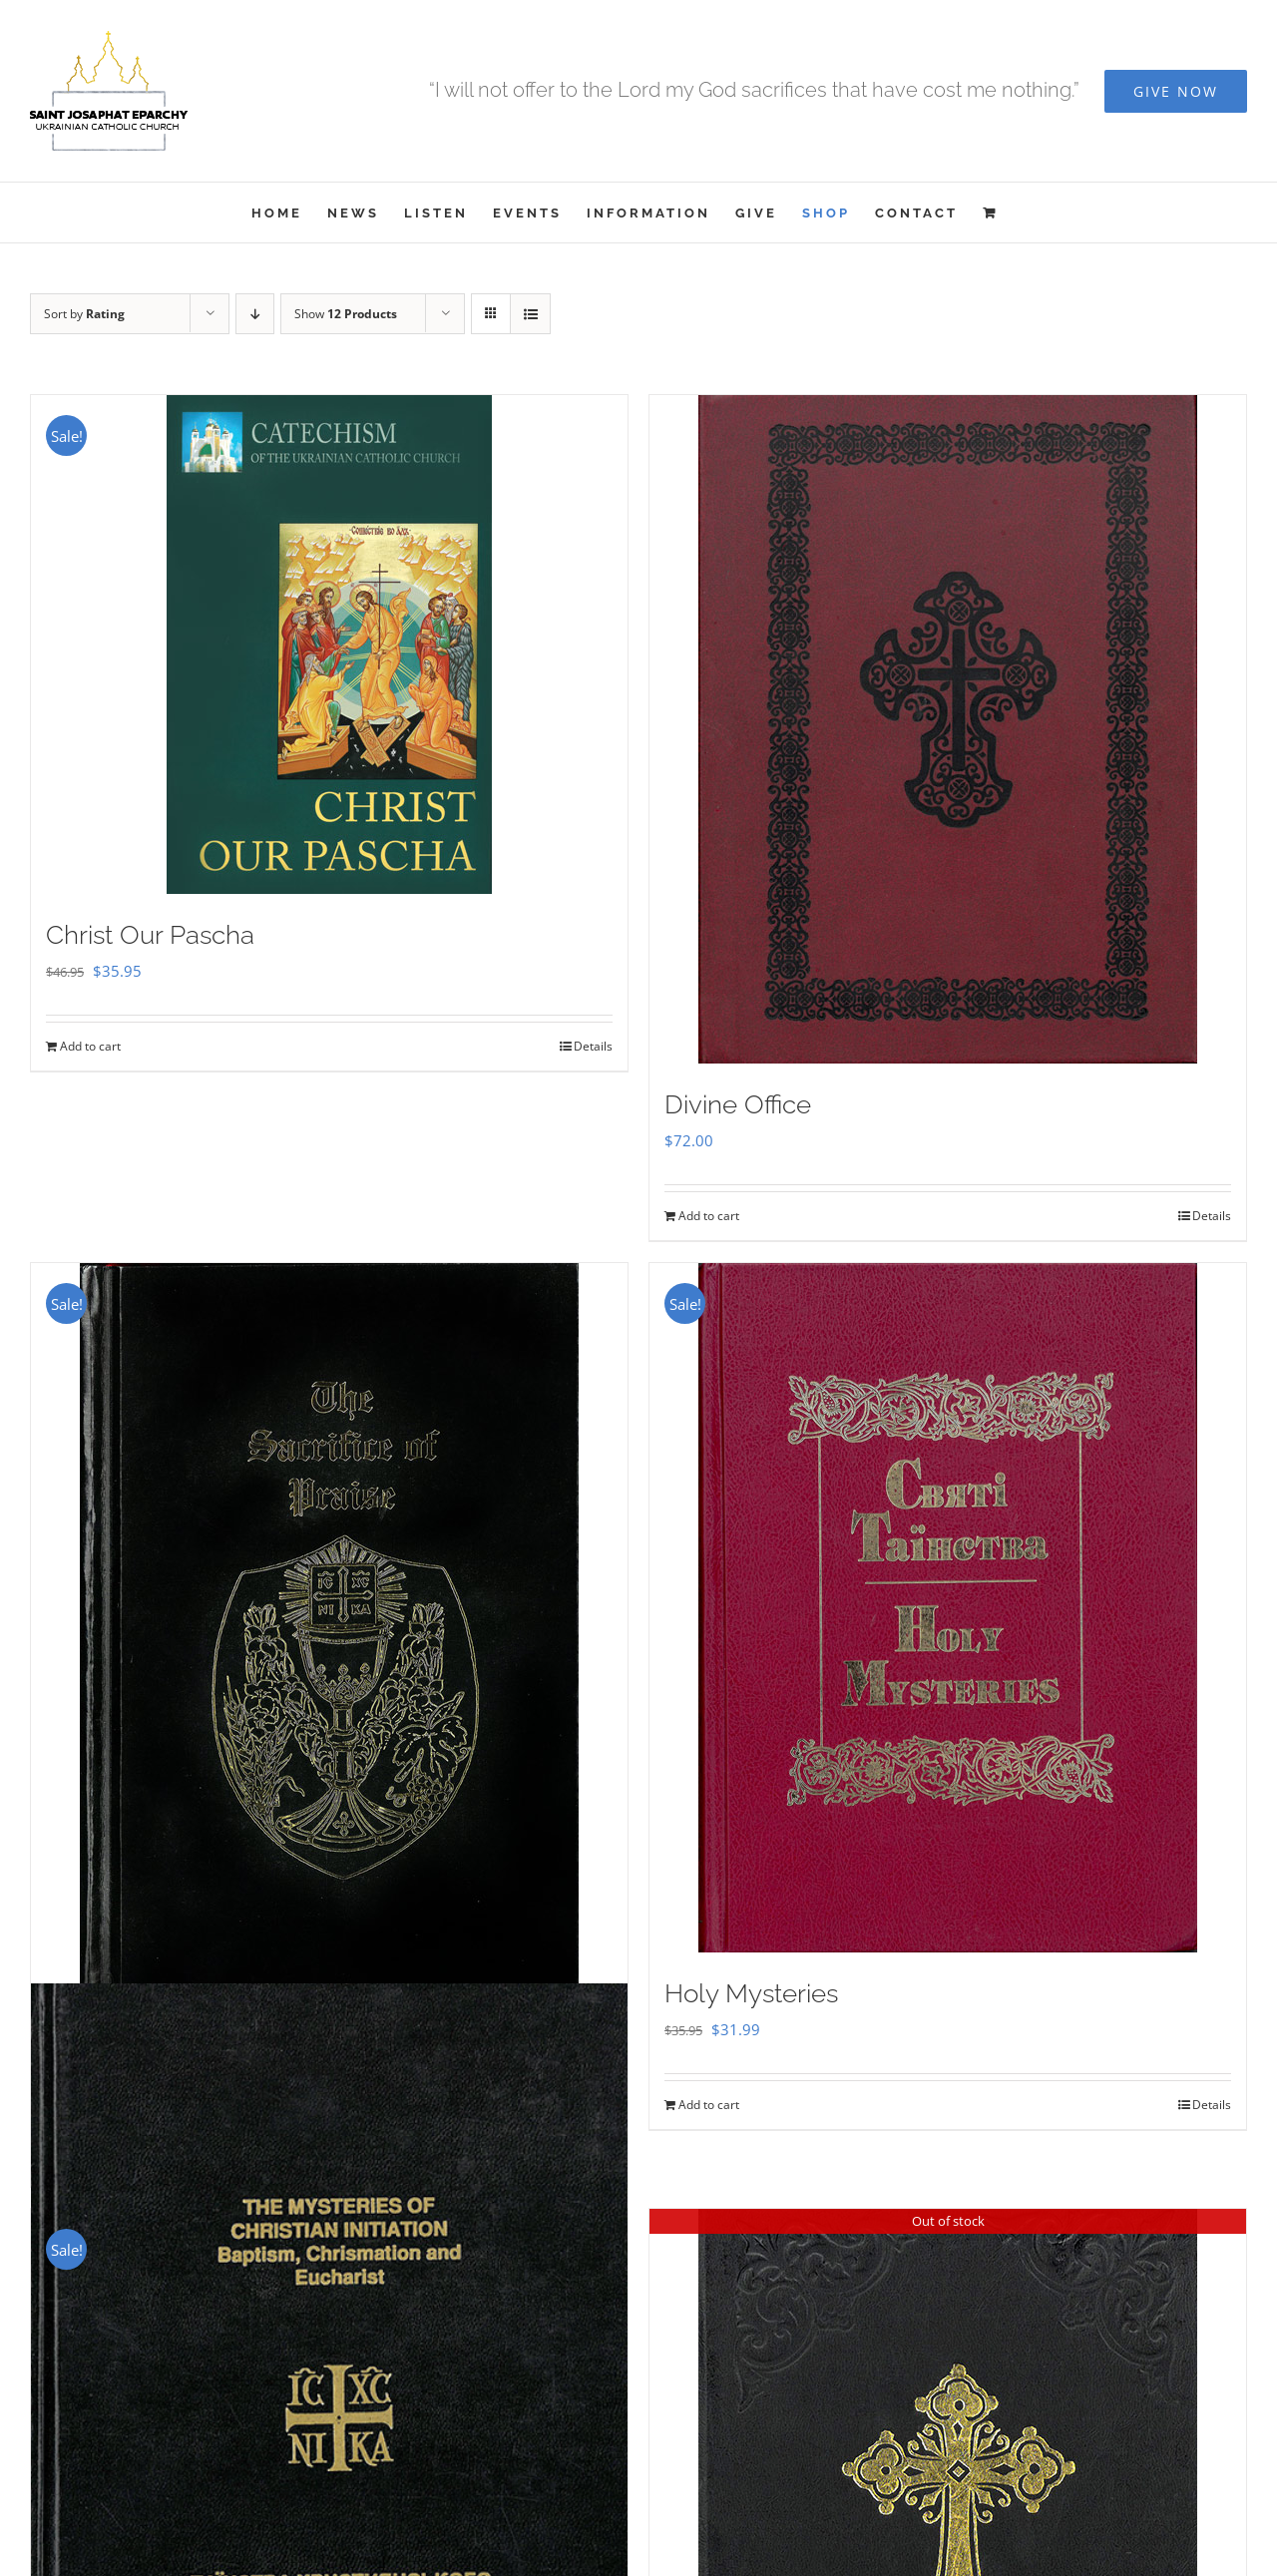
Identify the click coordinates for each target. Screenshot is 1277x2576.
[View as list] (530, 313)
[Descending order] (254, 313)
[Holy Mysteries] (947, 1607)
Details (593, 1046)
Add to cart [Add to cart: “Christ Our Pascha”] (90, 1046)
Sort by (84, 313)
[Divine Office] (947, 729)
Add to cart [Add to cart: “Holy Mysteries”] (708, 2104)
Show (345, 313)
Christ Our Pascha (150, 935)
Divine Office (737, 1104)
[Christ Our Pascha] (329, 644)
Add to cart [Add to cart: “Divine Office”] (708, 1215)
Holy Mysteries (751, 1993)
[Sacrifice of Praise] (329, 1636)
